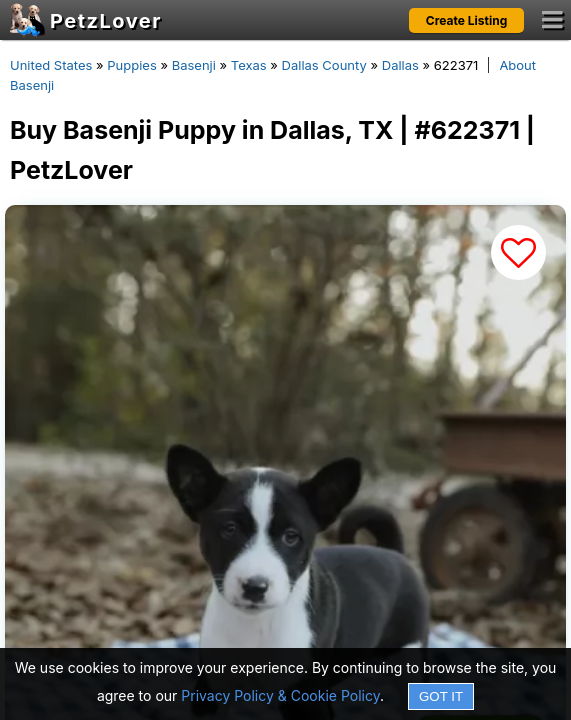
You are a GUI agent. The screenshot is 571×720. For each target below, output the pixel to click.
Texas (249, 65)
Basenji (194, 65)
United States (51, 65)
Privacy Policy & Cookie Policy (280, 695)
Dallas (400, 65)
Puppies (132, 65)
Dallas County (324, 65)
